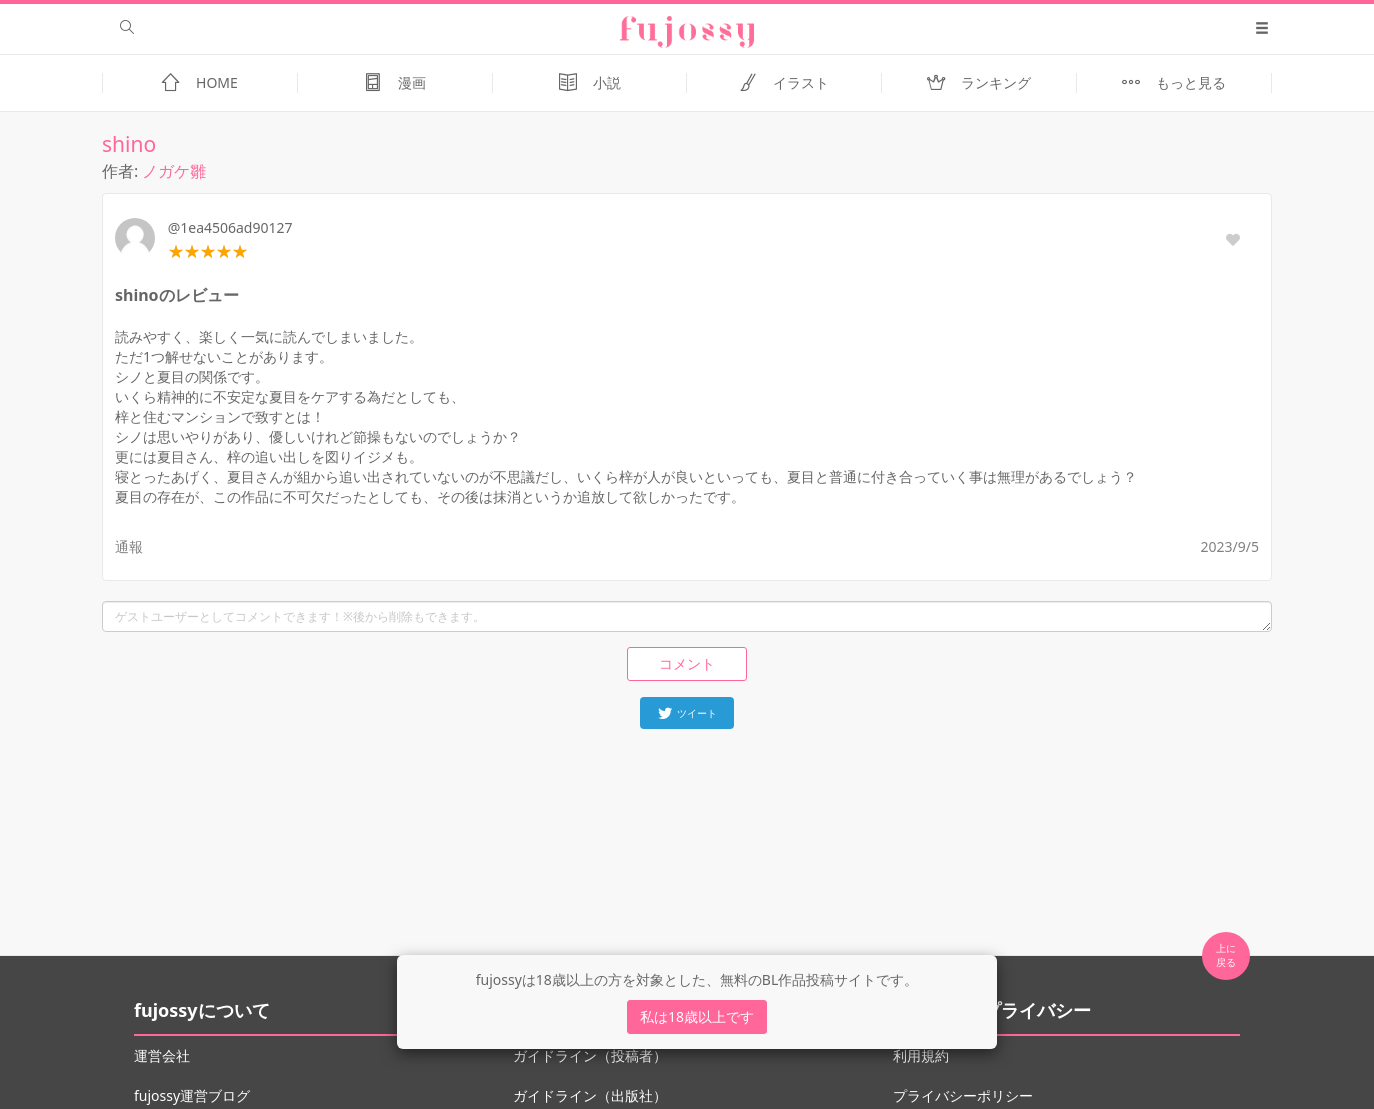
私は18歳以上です (697, 1016)
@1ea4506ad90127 (230, 227)
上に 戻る (1226, 955)
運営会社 (162, 1055)
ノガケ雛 (174, 171)
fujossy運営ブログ (192, 1095)
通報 (129, 546)
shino (129, 144)
